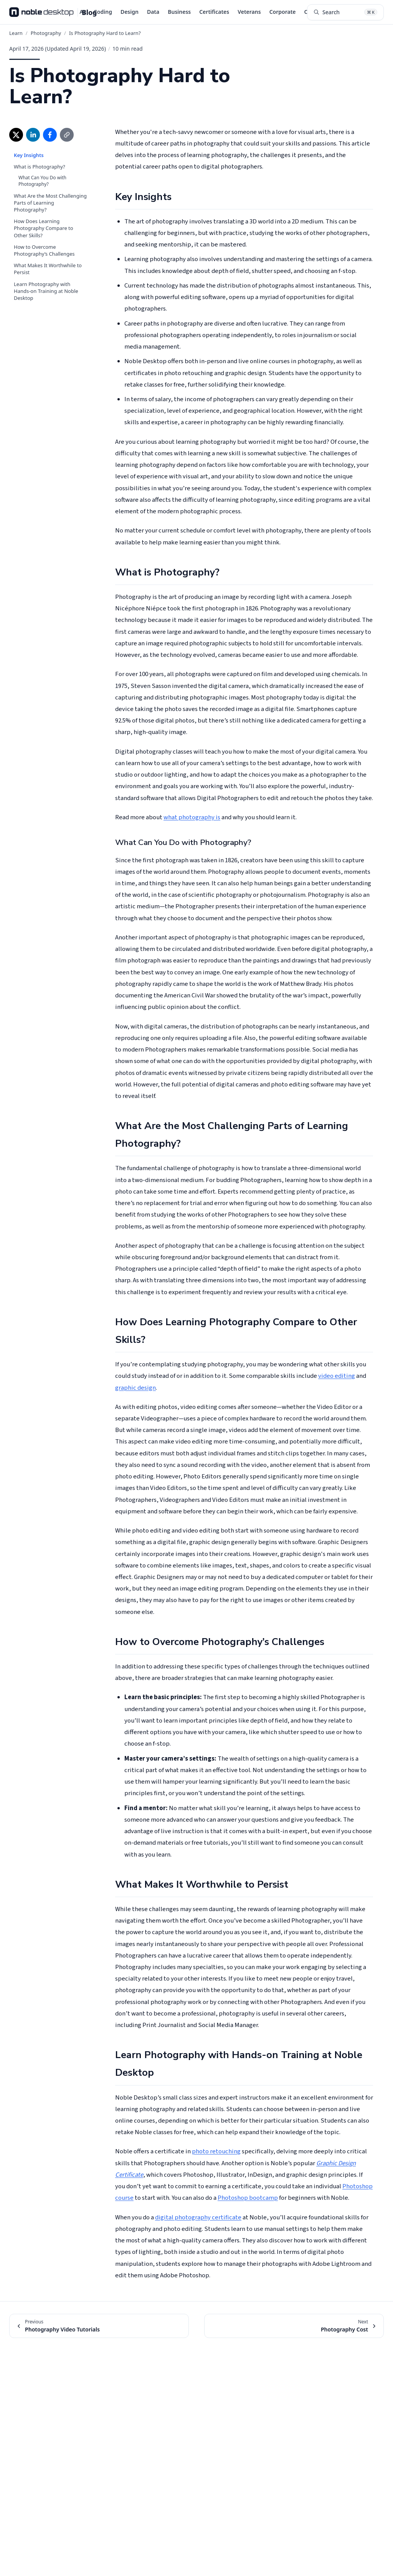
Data (153, 11)
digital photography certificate (198, 2217)
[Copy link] (67, 135)
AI (82, 11)
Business (179, 11)
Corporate (282, 11)
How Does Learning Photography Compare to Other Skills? (43, 228)
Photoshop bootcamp (248, 2197)
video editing (336, 1376)
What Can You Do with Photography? (42, 180)
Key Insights (29, 155)
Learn (16, 33)
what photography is (191, 817)
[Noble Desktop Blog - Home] (53, 12)
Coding (103, 11)
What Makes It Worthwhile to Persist (48, 269)
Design (130, 11)
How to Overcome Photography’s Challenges (44, 250)
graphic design (135, 1387)
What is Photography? (39, 166)
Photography (46, 33)
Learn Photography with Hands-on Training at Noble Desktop (46, 291)
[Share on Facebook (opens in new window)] (50, 135)
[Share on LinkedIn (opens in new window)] (33, 135)
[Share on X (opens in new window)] (16, 135)
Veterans (249, 11)
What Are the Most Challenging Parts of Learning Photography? (50, 202)
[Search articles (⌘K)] (345, 12)
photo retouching (216, 2151)
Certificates (214, 11)
